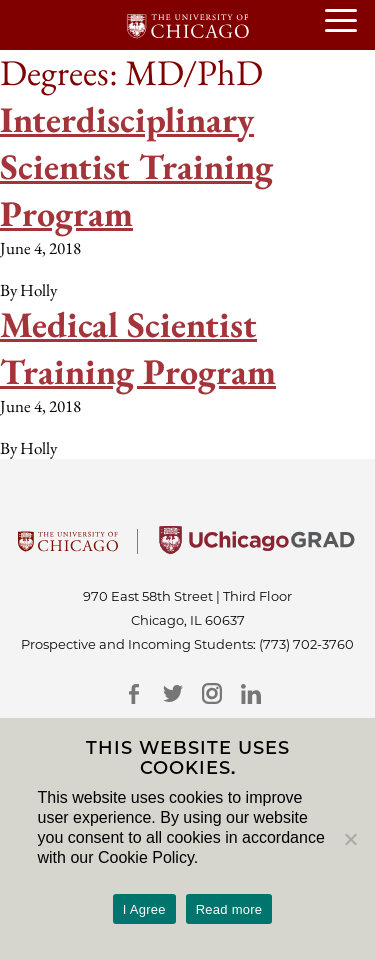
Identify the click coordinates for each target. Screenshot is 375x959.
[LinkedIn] (251, 693)
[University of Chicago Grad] (257, 548)
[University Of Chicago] (68, 548)
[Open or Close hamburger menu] (350, 22)
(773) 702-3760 (306, 644)
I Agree (144, 909)
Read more (229, 909)
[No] (350, 839)
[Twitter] (173, 693)
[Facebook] (134, 693)
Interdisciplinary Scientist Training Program (136, 166)
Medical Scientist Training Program (138, 348)
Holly (38, 290)
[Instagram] (212, 693)
